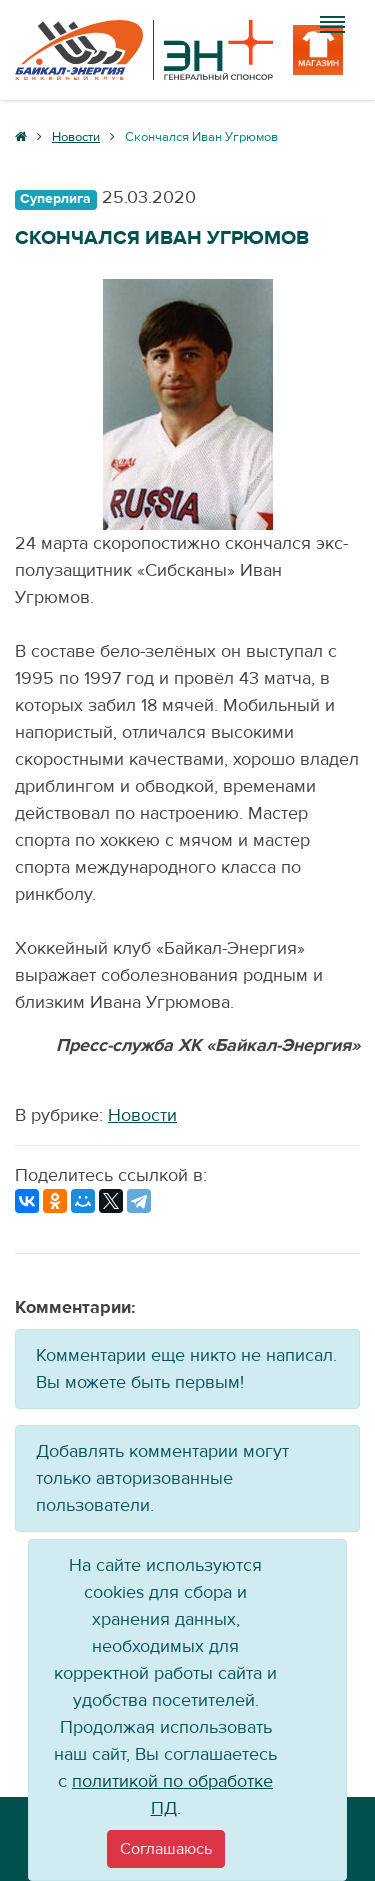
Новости (142, 1115)
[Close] (166, 1849)
